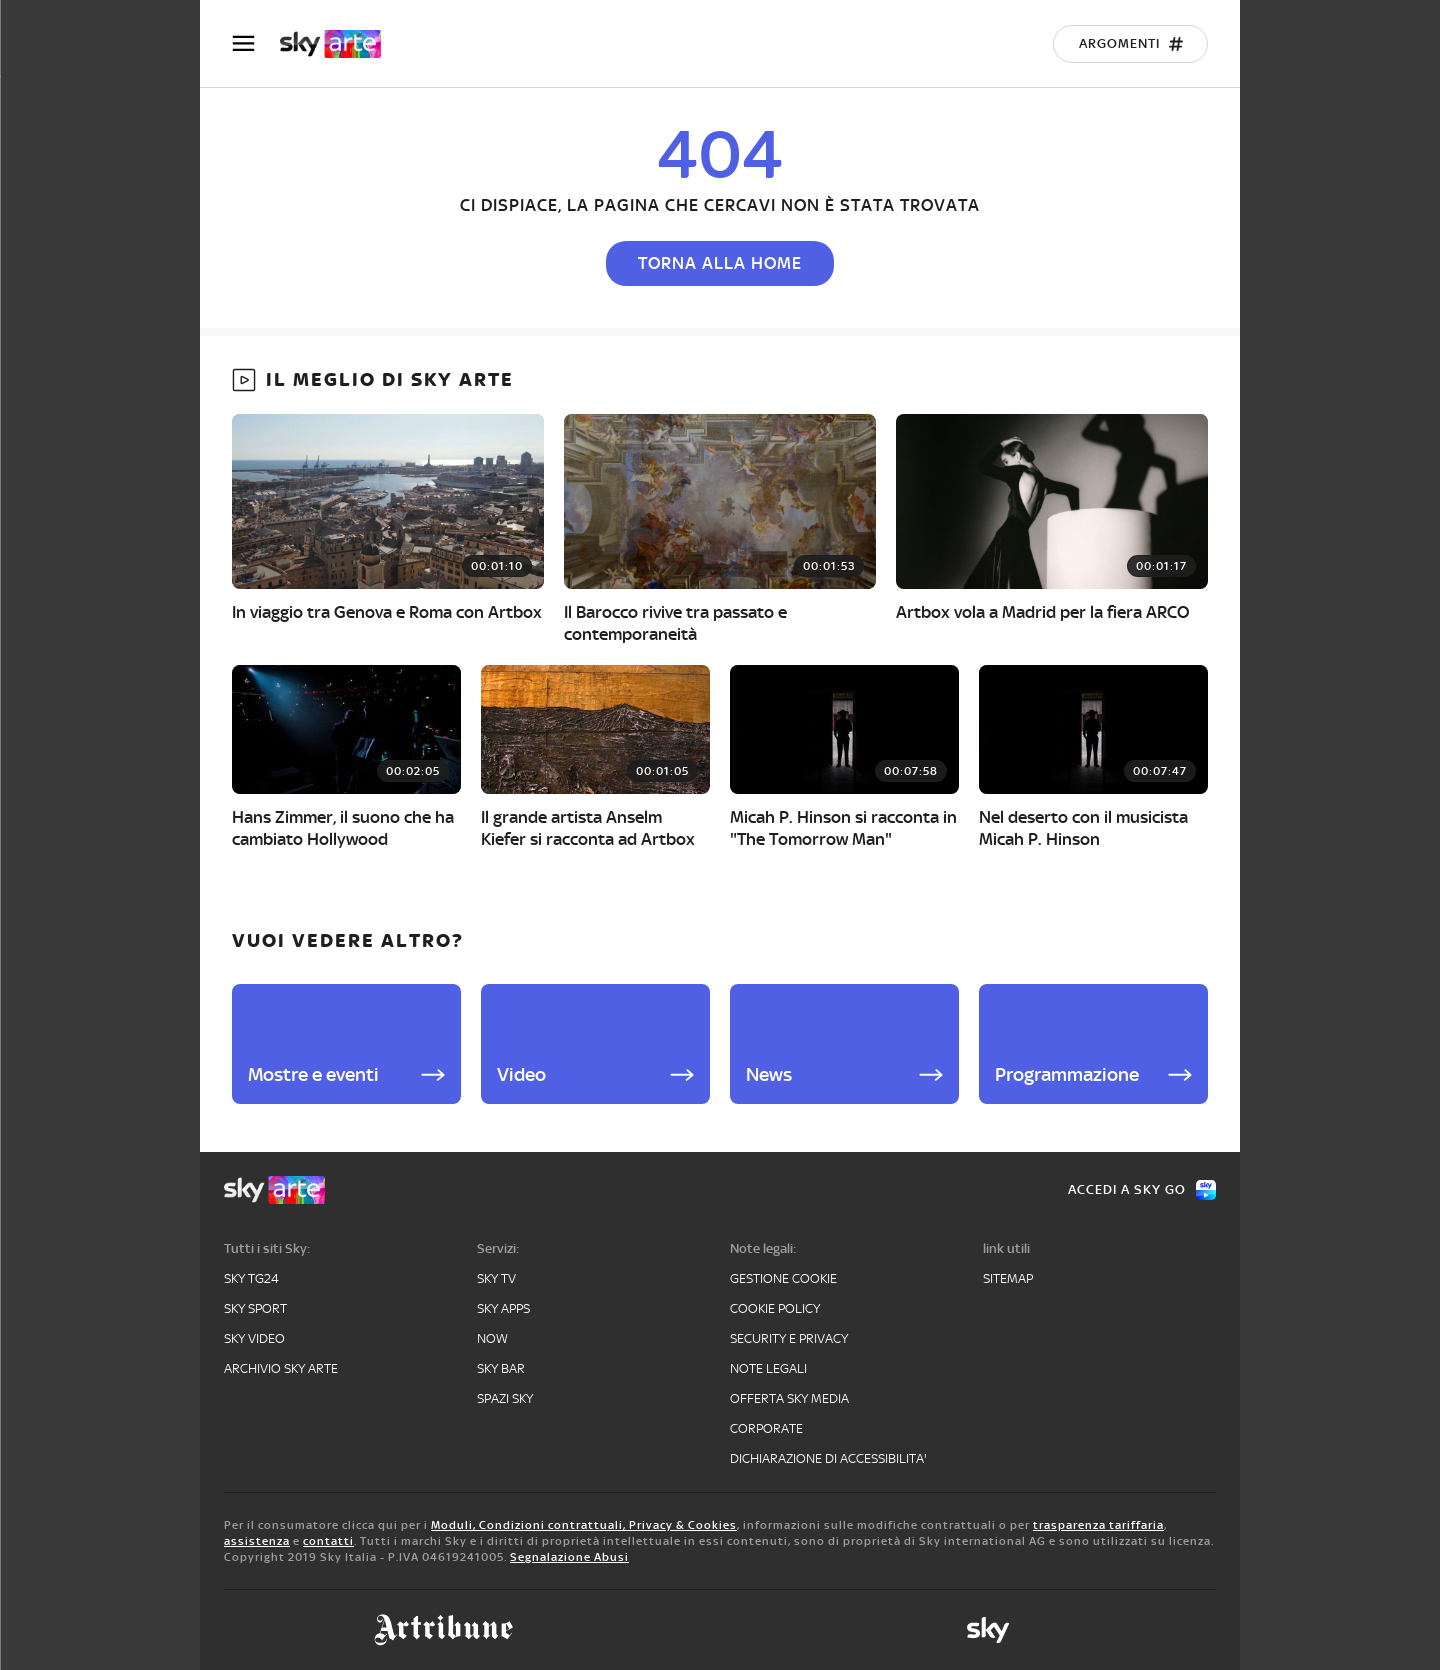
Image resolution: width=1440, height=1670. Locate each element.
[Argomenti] (1130, 44)
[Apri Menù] (256, 43)
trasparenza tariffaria (1098, 1525)
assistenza (257, 1541)
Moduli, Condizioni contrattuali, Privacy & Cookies (584, 1525)
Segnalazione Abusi (569, 1557)
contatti (328, 1541)
